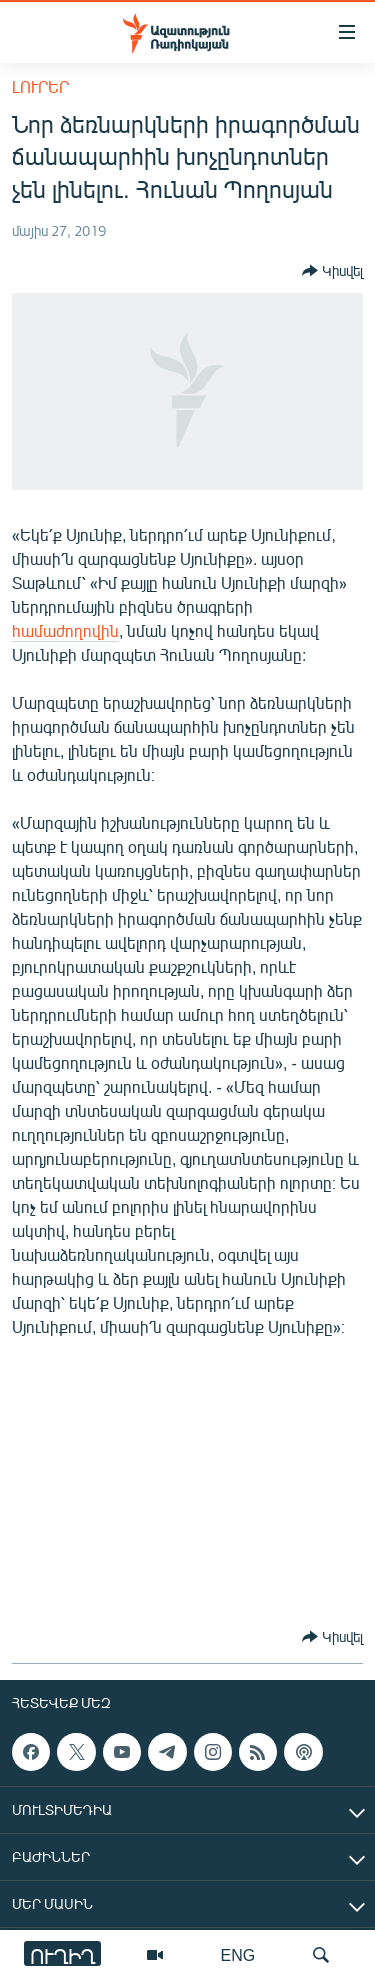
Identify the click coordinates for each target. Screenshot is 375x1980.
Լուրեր (40, 86)
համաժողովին (65, 630)
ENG (238, 1954)
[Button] (332, 271)
